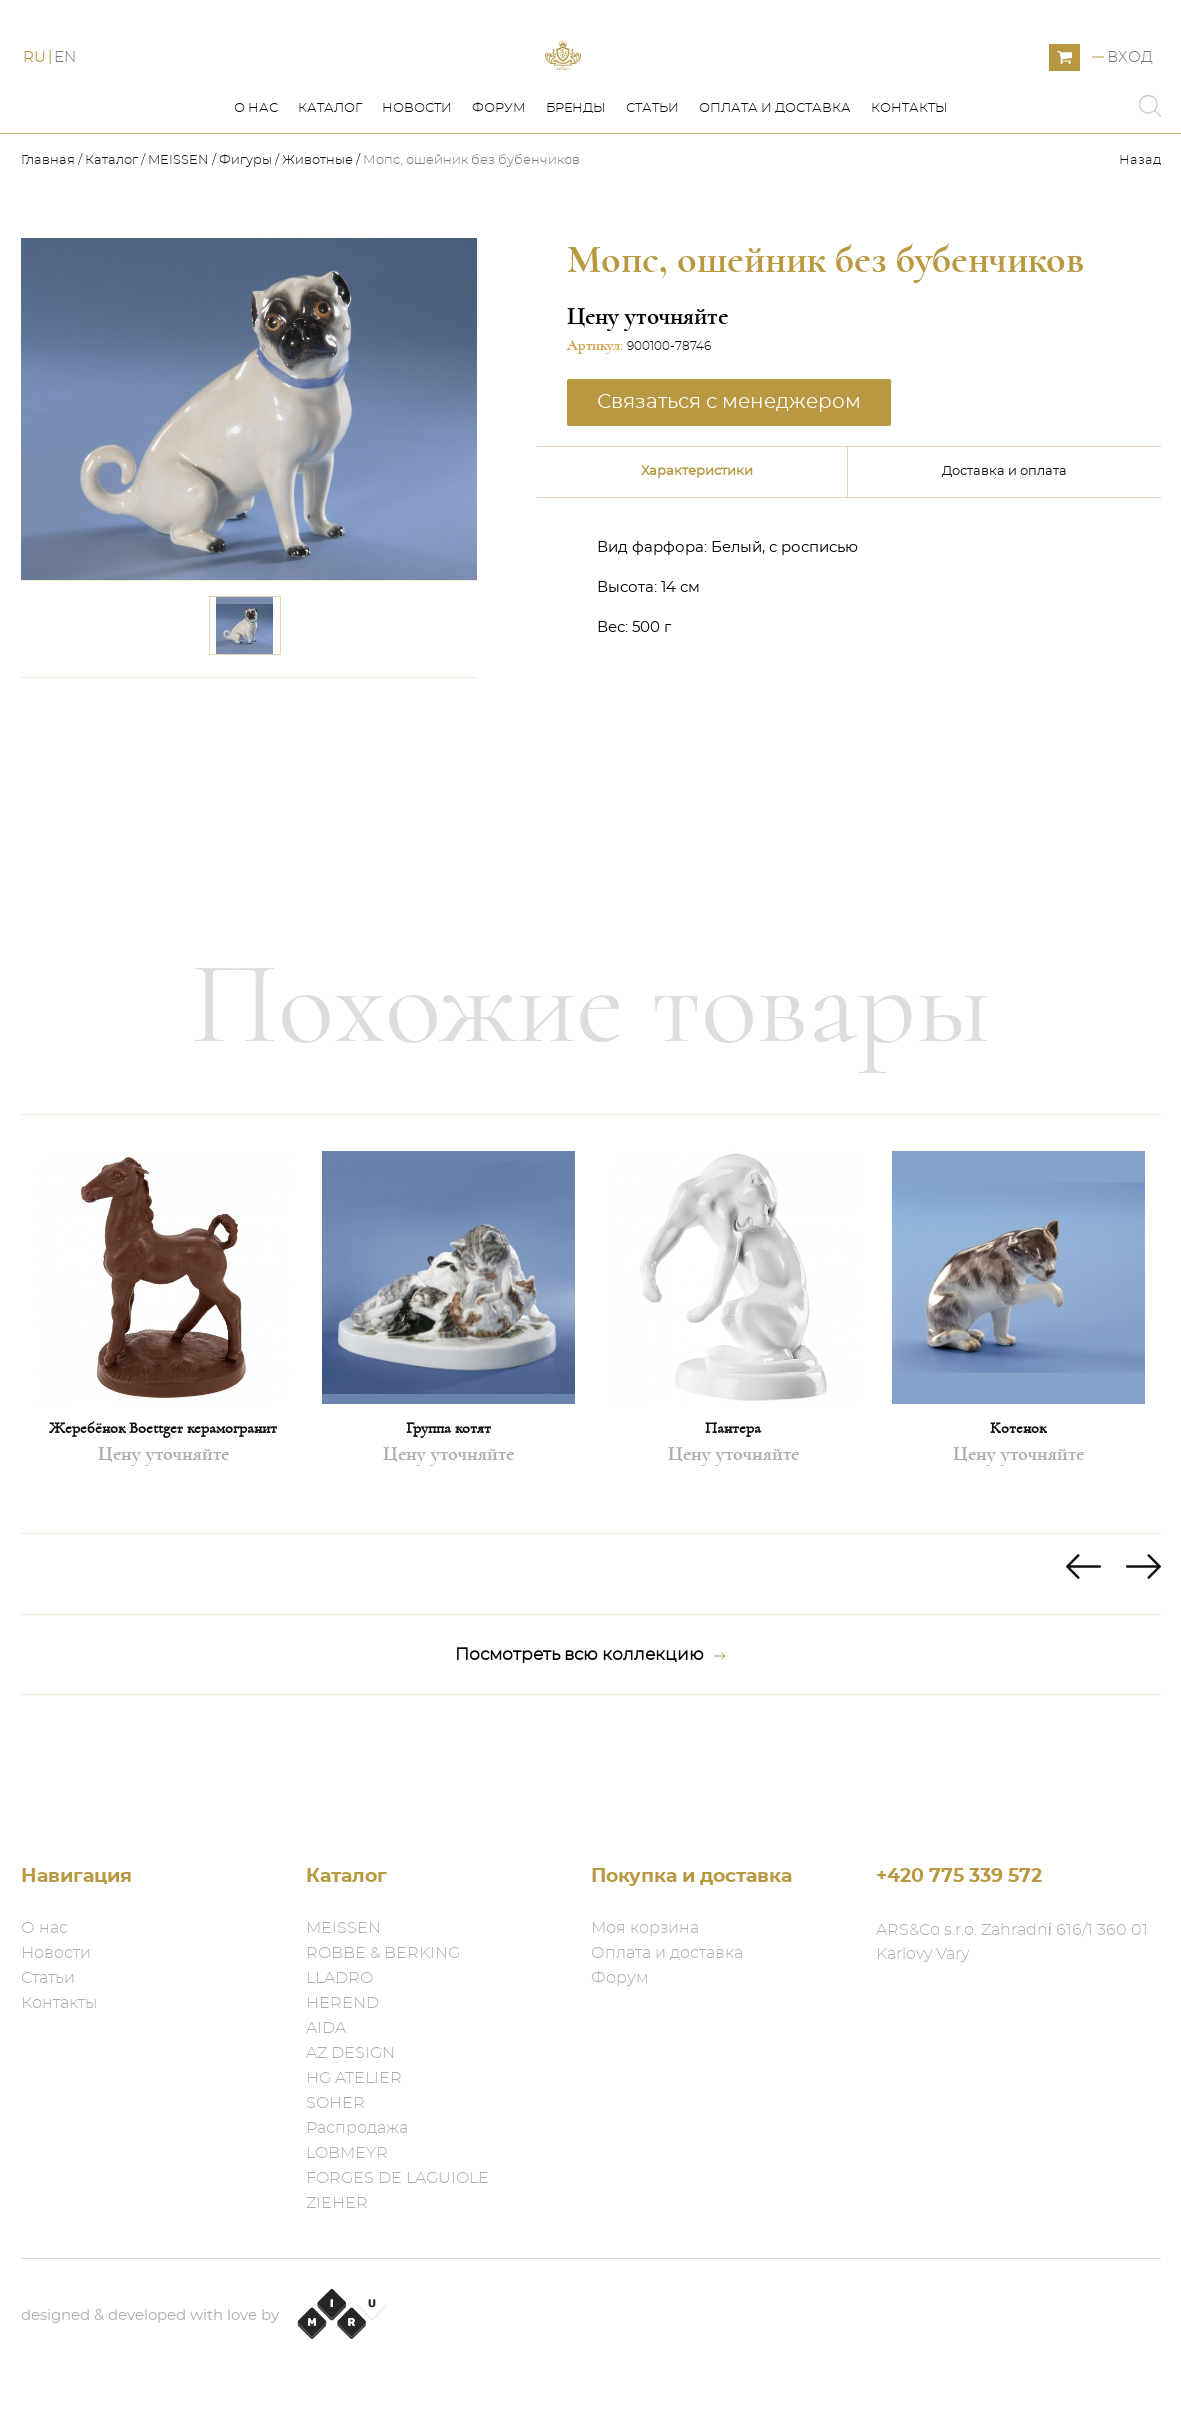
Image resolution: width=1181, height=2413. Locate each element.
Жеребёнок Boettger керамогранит (163, 1518)
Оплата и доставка (775, 198)
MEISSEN (178, 250)
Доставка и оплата (1004, 561)
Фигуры (245, 250)
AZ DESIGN (350, 2053)
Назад (1140, 250)
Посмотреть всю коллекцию (590, 1745)
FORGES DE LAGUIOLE (397, 2178)
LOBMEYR (347, 2153)
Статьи (652, 198)
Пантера (733, 1518)
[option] (163, 1414)
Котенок (1018, 1518)
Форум (499, 198)
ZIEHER (337, 2203)
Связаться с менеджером (729, 492)
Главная (49, 250)
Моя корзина (645, 1928)
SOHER (335, 2103)
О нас (256, 198)
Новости (417, 198)
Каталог (330, 198)
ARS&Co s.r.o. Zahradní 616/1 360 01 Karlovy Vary (1012, 1942)
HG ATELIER (354, 2078)
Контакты (909, 198)
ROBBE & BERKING (383, 1953)
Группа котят (448, 1518)
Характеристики (697, 561)
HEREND (342, 2003)
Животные (317, 250)
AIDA (326, 2028)
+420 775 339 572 (959, 1876)
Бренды (576, 198)
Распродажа (357, 2128)
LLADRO (339, 1978)
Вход (1130, 102)
